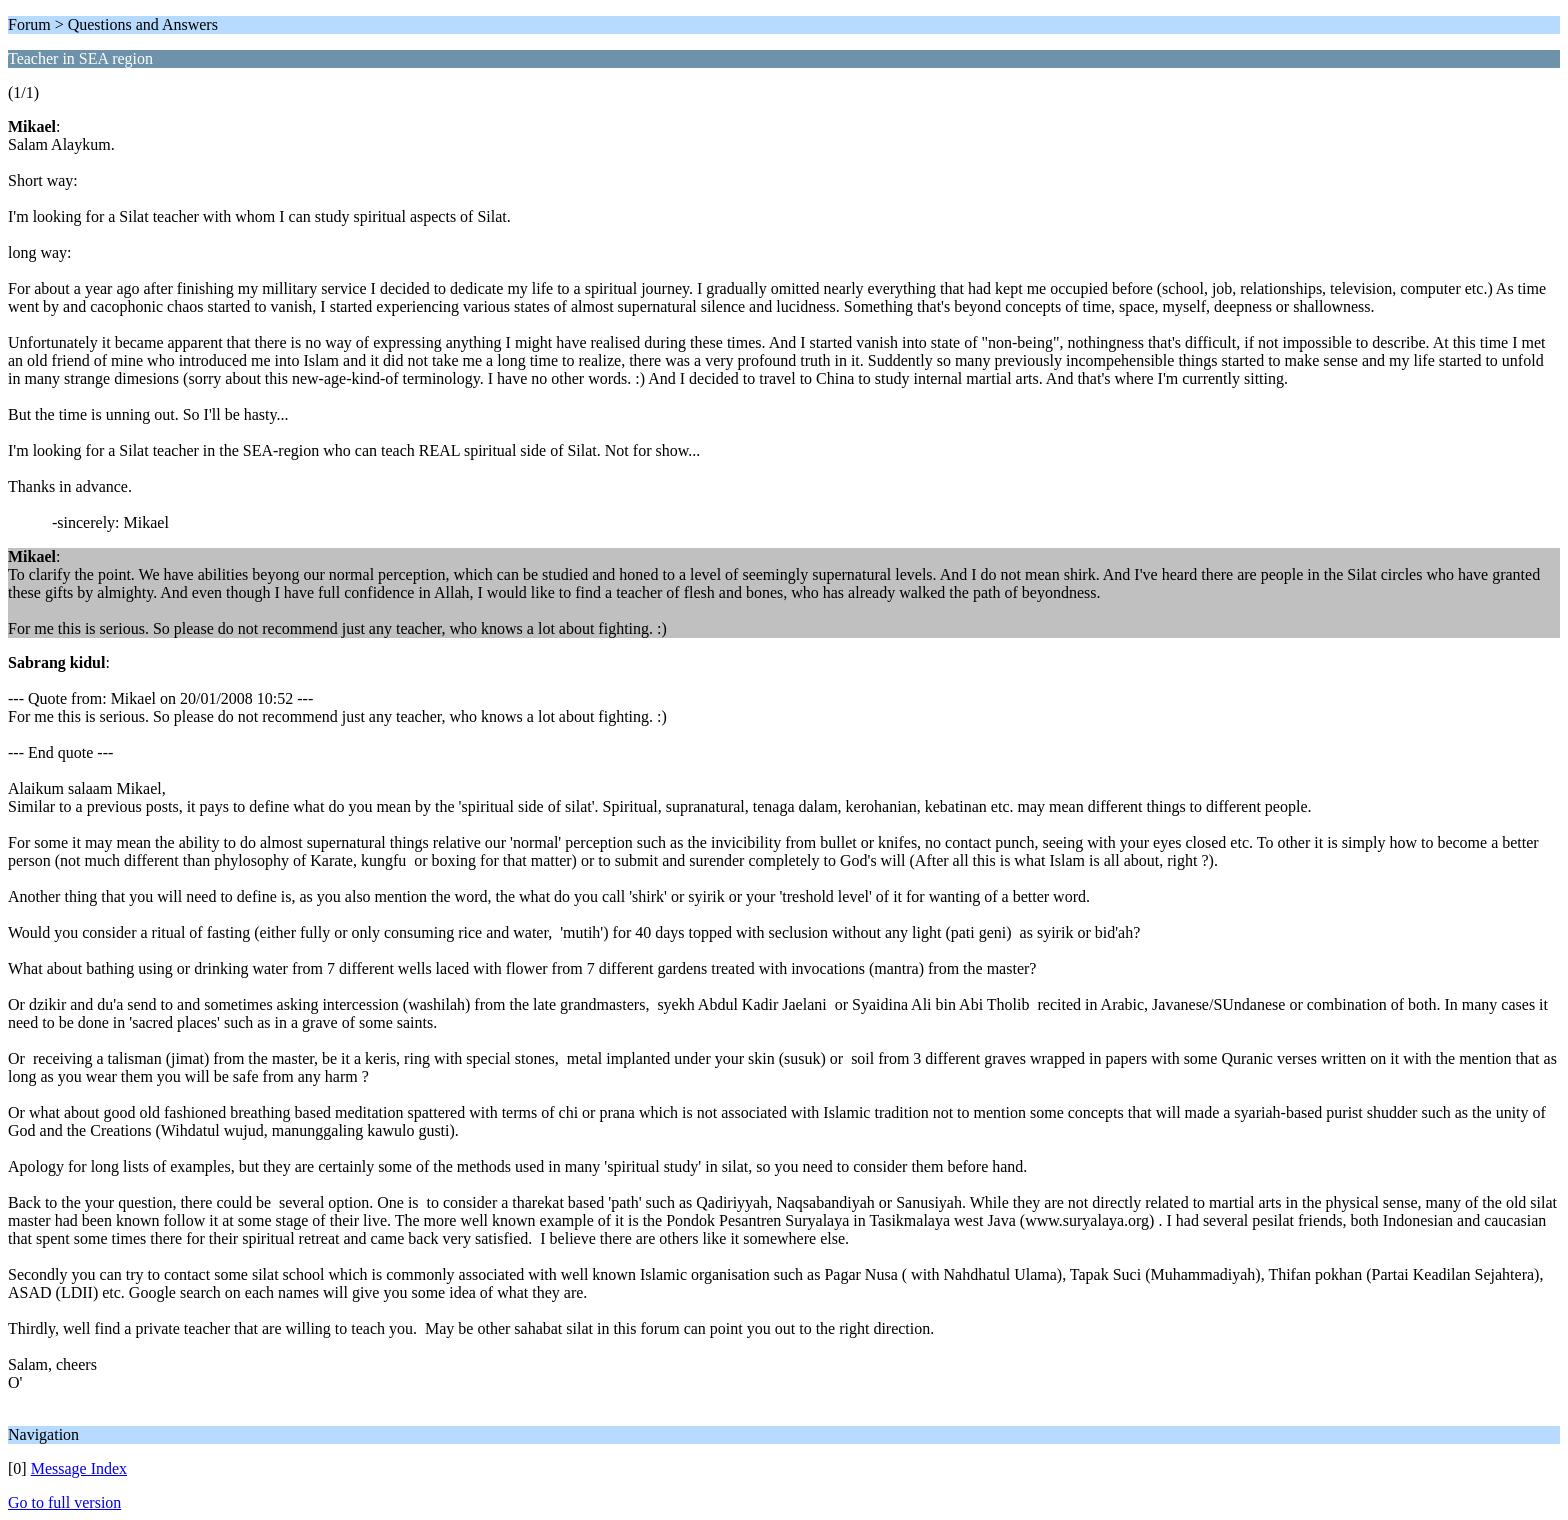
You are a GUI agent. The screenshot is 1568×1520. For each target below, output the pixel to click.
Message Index (79, 1468)
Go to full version (64, 1502)
